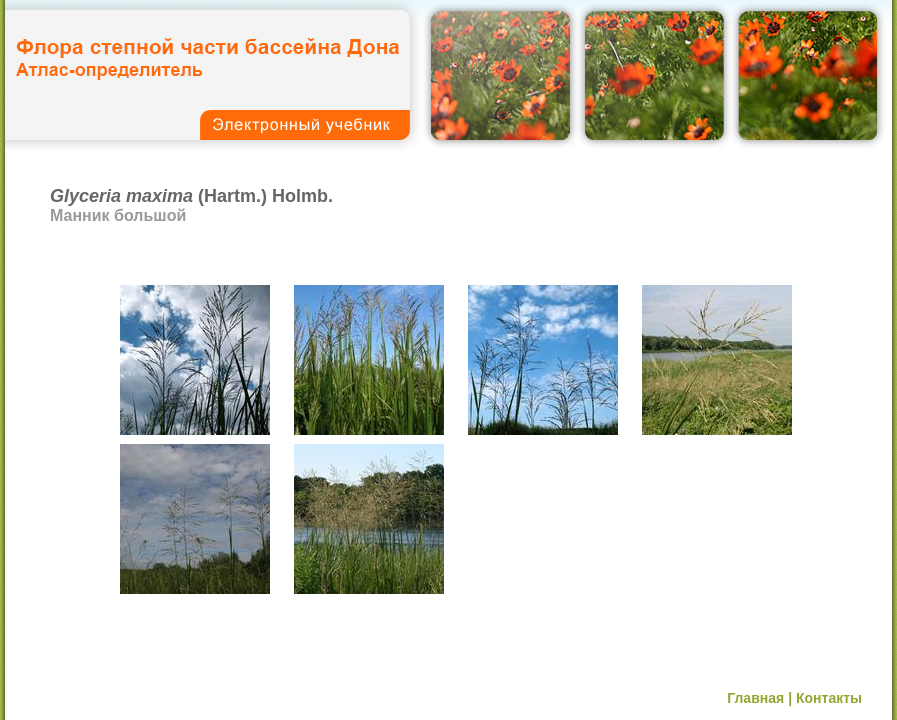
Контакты (829, 698)
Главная (755, 698)
